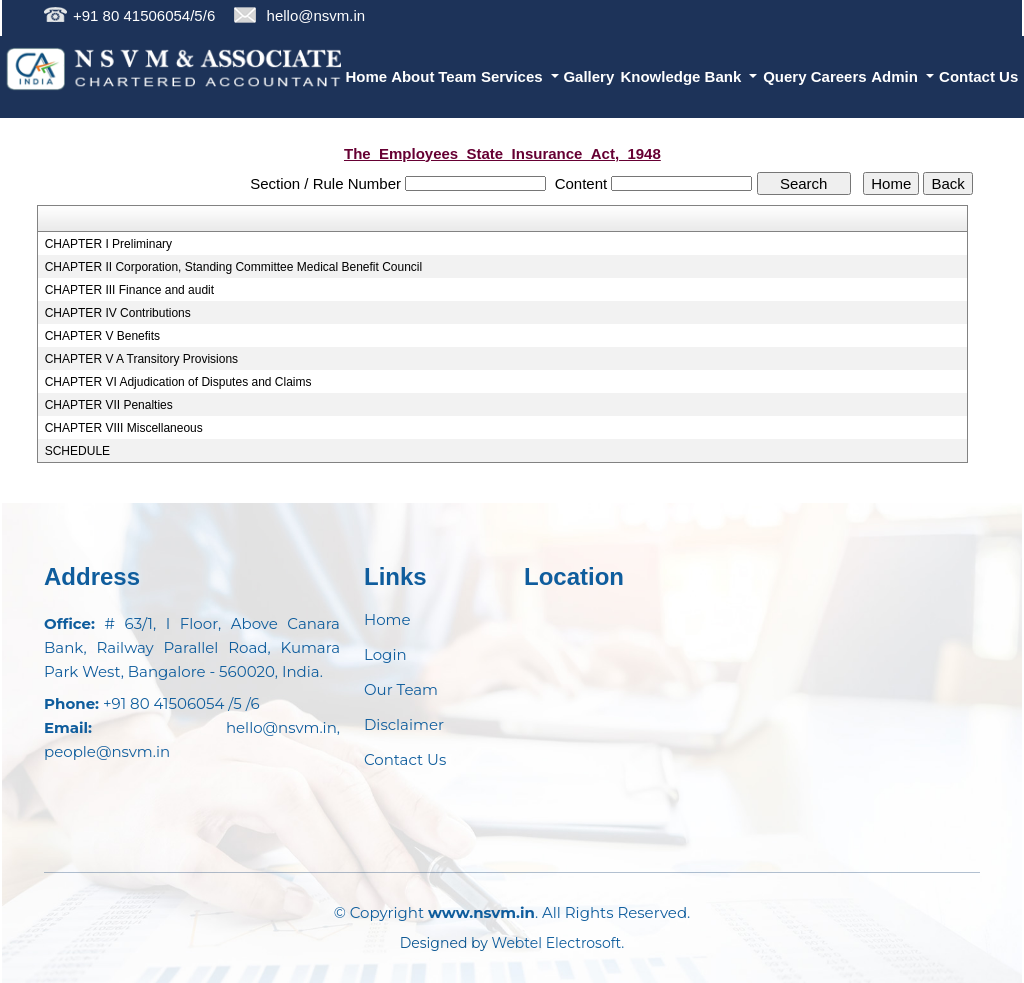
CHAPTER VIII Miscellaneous (124, 428)
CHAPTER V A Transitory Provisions (141, 359)
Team (457, 76)
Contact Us (978, 76)
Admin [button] (896, 76)
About (412, 76)
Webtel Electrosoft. (558, 943)
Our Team (401, 689)
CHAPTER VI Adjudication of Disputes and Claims (178, 382)
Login (385, 654)
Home (367, 76)
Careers (839, 76)
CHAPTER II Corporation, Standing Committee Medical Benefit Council (234, 267)
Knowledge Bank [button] (682, 76)
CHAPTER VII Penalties (109, 405)
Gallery (588, 76)
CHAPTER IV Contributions (118, 313)
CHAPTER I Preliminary (108, 244)
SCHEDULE (77, 451)
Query (784, 76)
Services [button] (514, 76)
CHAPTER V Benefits (102, 336)
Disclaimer (404, 724)
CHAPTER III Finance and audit (129, 290)
